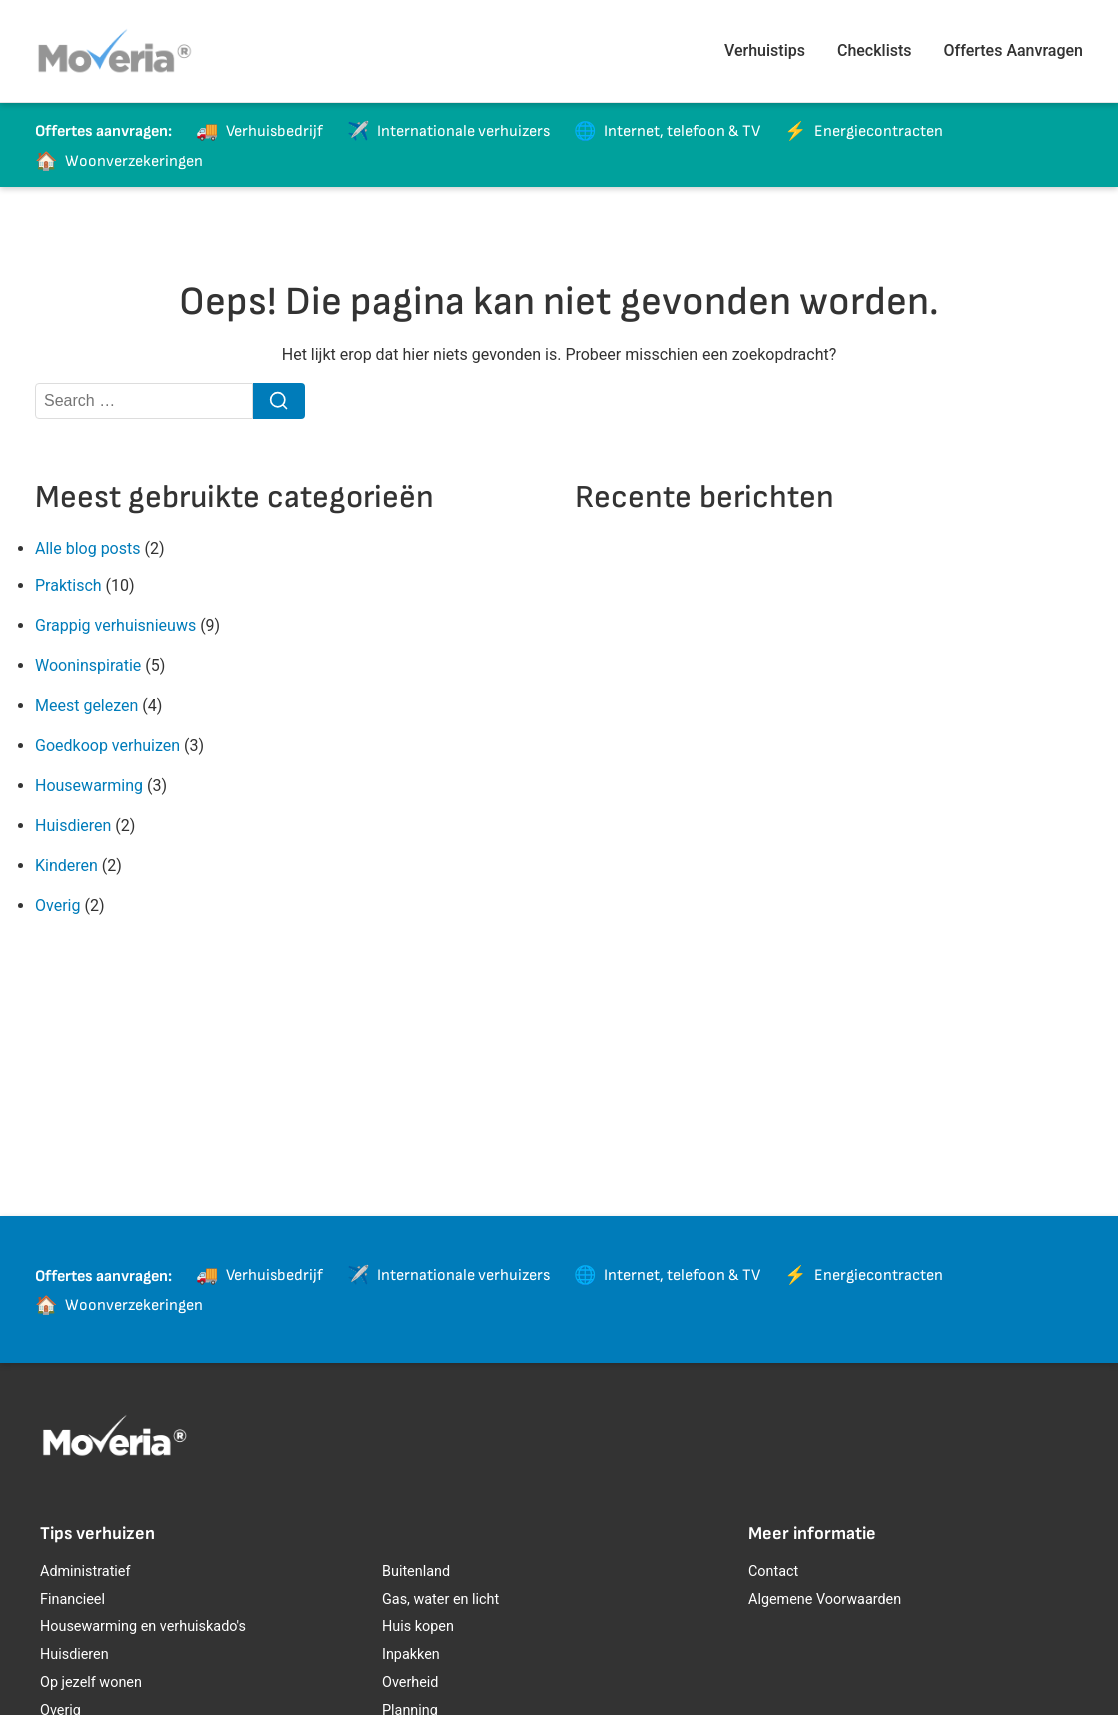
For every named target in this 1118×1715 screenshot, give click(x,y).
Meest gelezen (86, 705)
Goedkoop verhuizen (107, 745)
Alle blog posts (87, 548)
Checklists (874, 50)
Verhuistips (764, 50)
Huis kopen (418, 1626)
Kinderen (66, 865)
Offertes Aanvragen (1013, 50)
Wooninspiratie (88, 665)
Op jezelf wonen (91, 1682)
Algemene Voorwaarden (824, 1599)
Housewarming (89, 785)
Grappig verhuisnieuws (115, 625)
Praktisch (68, 585)
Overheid (410, 1682)
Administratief (85, 1571)
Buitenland (416, 1571)
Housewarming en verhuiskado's (143, 1626)
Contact (773, 1571)
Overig (57, 905)
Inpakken (411, 1654)
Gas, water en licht (440, 1599)
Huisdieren (73, 825)
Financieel (72, 1599)
